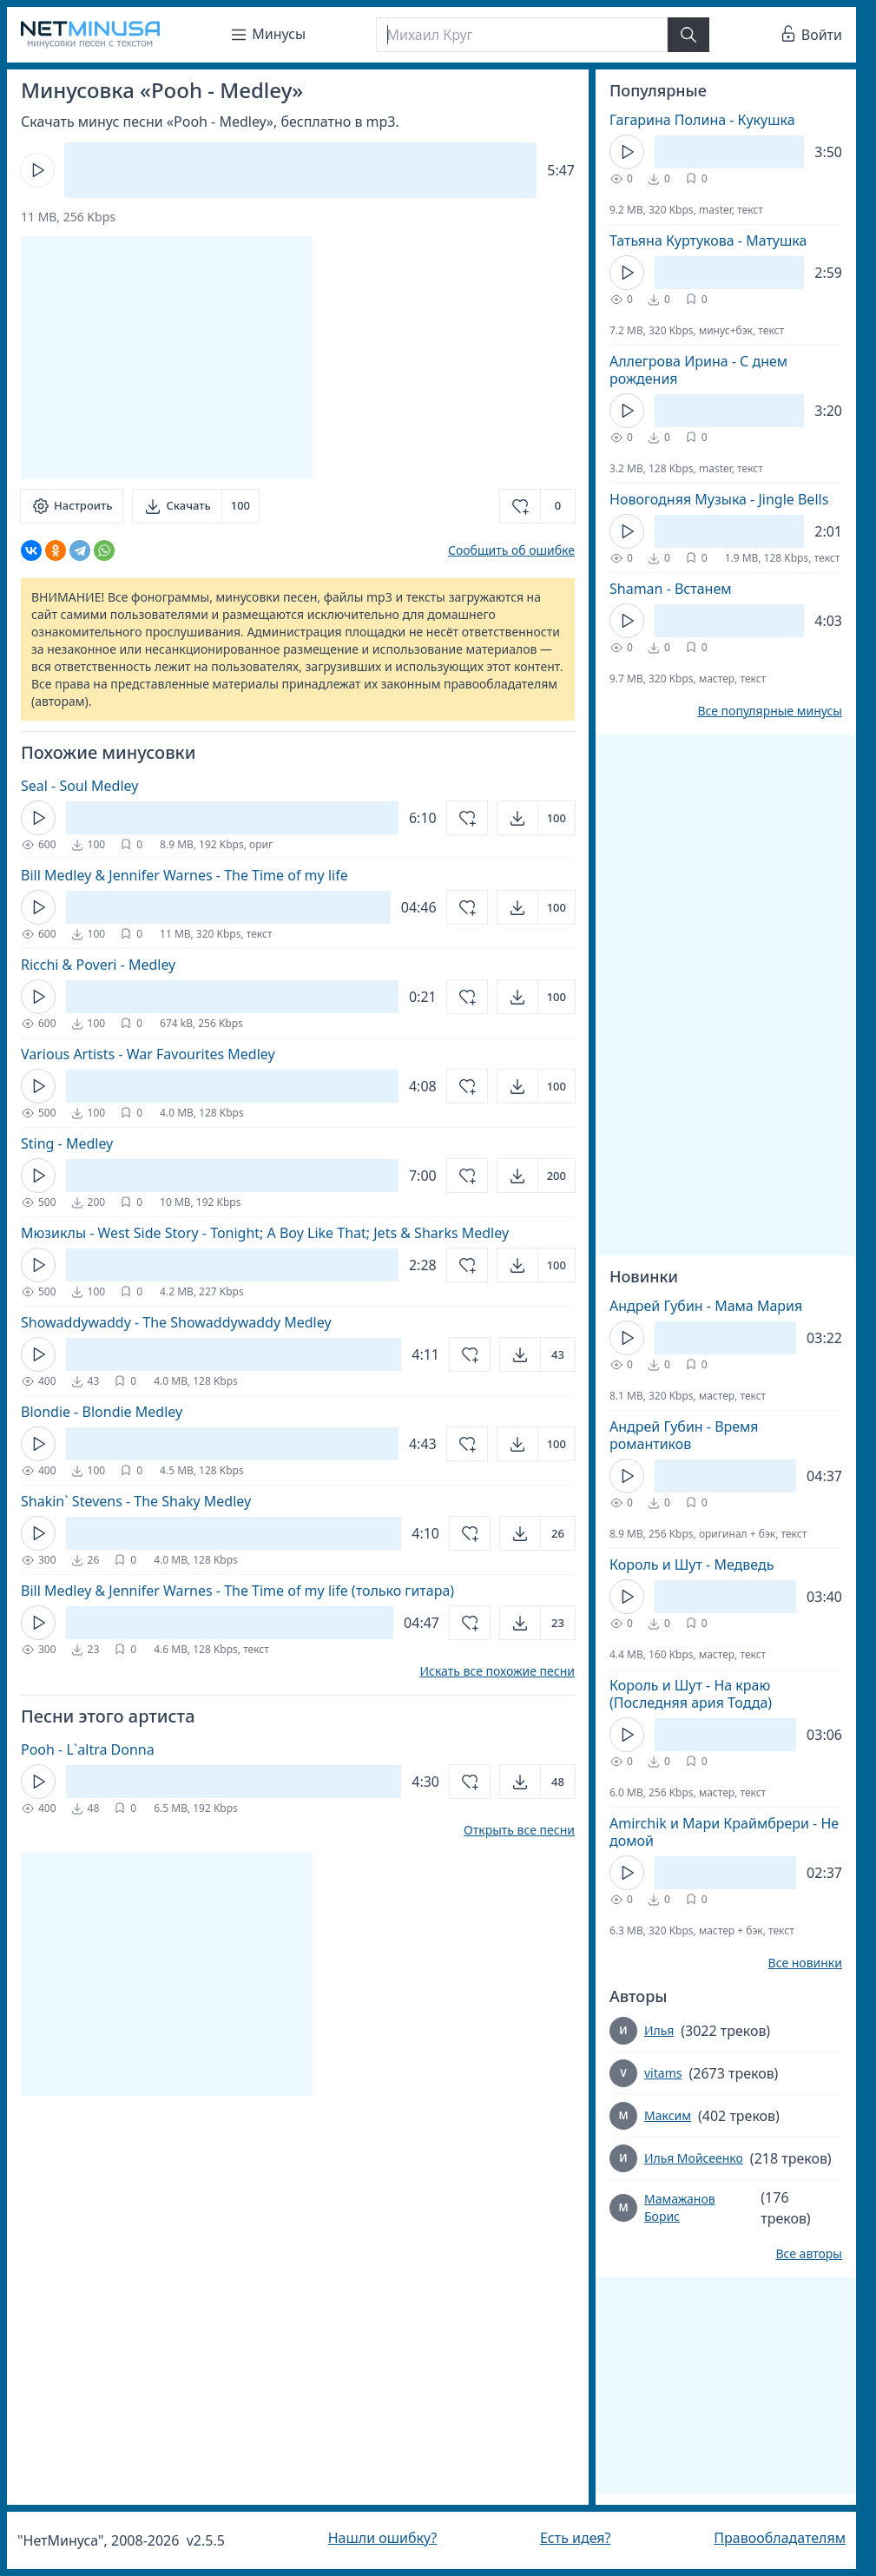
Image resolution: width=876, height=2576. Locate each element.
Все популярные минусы (769, 711)
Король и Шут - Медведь (691, 1564)
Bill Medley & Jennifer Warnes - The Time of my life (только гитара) (237, 1590)
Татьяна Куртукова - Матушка (708, 240)
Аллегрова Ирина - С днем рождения (698, 369)
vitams (663, 2073)
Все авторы (808, 2254)
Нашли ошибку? (382, 2537)
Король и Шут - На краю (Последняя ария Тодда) (690, 1694)
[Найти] (688, 34)
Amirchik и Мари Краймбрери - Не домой (724, 1832)
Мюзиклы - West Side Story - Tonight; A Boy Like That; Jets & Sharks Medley (265, 1233)
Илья (659, 2030)
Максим (667, 2115)
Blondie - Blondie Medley (101, 1411)
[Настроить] (71, 506)
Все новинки (805, 1963)
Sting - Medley (67, 1143)
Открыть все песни (519, 1830)
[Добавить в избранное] (537, 506)
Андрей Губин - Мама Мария (705, 1305)
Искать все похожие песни (497, 1671)
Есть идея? (575, 2537)
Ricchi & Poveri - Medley (98, 964)
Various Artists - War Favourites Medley (148, 1054)
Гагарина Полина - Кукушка (702, 119)
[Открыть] (536, 817)
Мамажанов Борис (679, 2207)
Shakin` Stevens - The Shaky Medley (136, 1501)
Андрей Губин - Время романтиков (684, 1435)
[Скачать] (196, 506)
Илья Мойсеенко (693, 2158)
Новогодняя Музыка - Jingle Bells (718, 499)
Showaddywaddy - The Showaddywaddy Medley (176, 1322)
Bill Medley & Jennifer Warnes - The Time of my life (184, 875)
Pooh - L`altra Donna (88, 1749)
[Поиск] (522, 34)
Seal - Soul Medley (79, 785)
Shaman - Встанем (670, 588)
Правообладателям (780, 2537)
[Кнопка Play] (37, 170)
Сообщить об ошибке (511, 550)
